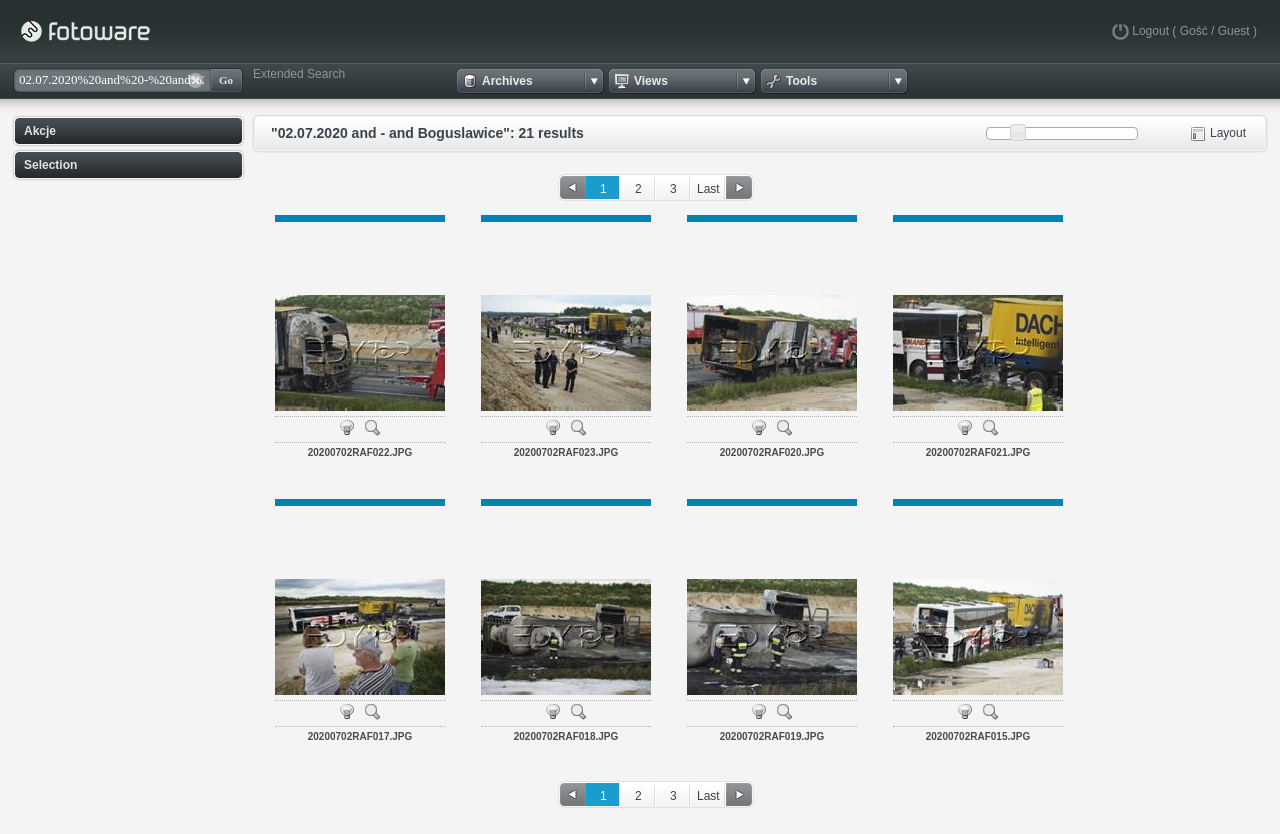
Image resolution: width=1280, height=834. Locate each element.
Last (708, 189)
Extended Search (299, 74)
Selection (50, 165)
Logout (1150, 31)
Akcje (40, 131)
